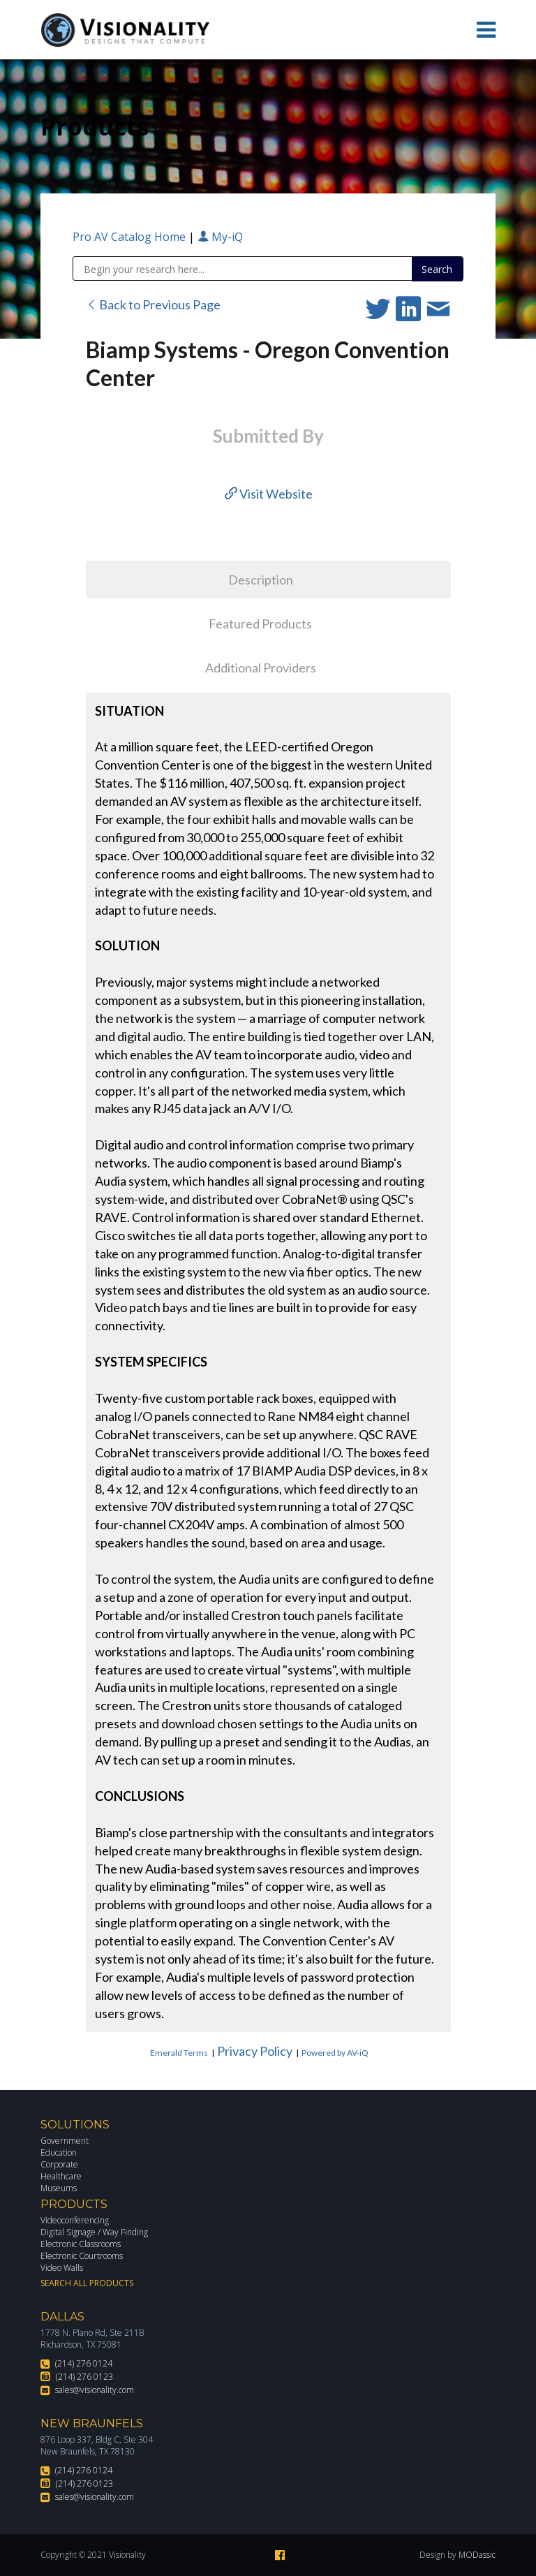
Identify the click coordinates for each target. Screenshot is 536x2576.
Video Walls (61, 2268)
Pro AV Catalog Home (130, 236)
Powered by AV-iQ (335, 2052)
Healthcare (61, 2176)
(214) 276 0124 (83, 2363)
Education (58, 2152)
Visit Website (269, 493)
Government (64, 2141)
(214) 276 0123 (84, 2377)
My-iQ (220, 236)
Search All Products (86, 2283)
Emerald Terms (179, 2052)
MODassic (477, 2555)
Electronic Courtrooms (81, 2256)
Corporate (59, 2164)
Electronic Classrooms (80, 2244)
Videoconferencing (74, 2220)
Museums (58, 2188)
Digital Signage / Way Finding (94, 2232)
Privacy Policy (254, 2051)
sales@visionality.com (94, 2390)
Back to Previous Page (153, 304)
